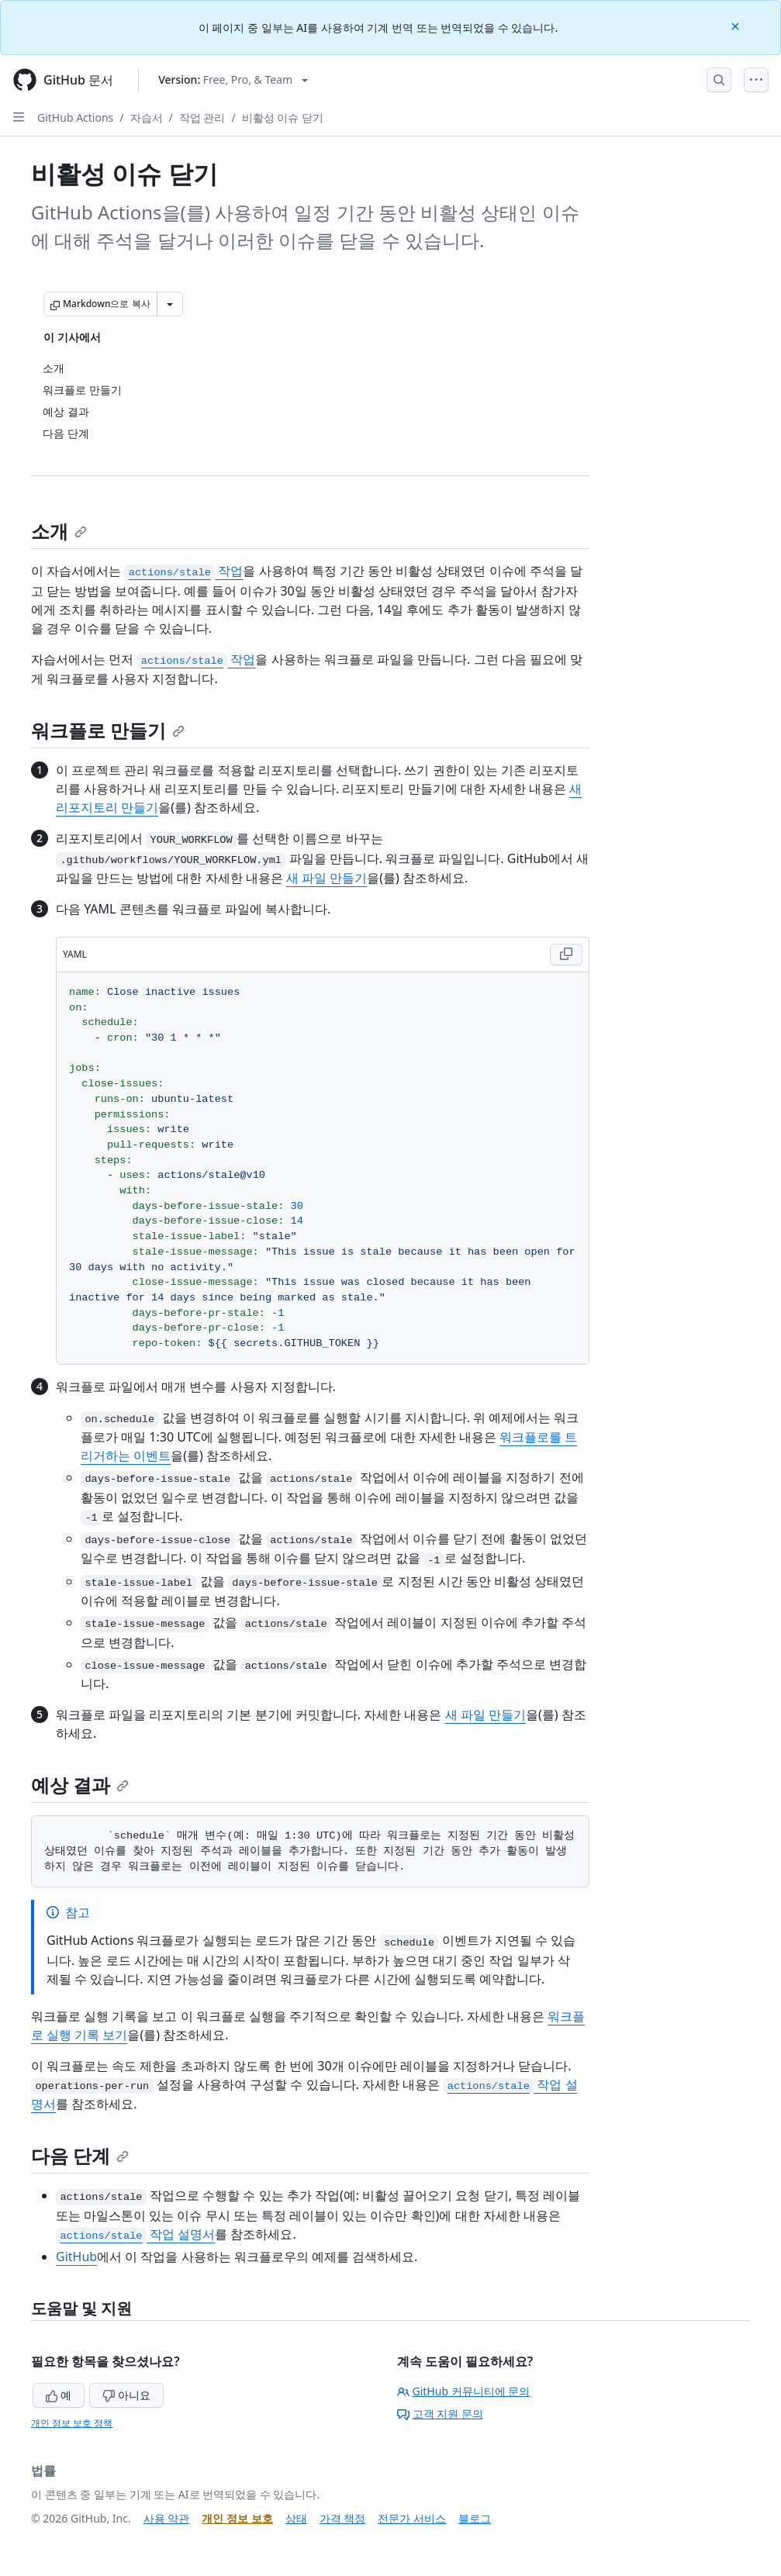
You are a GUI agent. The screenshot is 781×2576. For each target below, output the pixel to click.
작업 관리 (202, 117)
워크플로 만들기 (108, 730)
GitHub (76, 2256)
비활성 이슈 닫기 (282, 117)
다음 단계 (80, 2155)
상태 (296, 2518)
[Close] (736, 25)
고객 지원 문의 (440, 2413)
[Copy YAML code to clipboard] (566, 954)
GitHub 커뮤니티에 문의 (463, 2391)
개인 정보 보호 (237, 2518)
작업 (183, 570)
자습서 (146, 117)
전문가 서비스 (412, 2518)
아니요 (126, 2395)
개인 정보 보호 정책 (71, 2422)
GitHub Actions (75, 117)
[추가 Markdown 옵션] (170, 304)
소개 (59, 531)
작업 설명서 (135, 2234)
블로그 (474, 2518)
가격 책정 (343, 2518)
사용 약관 (166, 2518)
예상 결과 (80, 1784)
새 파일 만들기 (326, 877)
